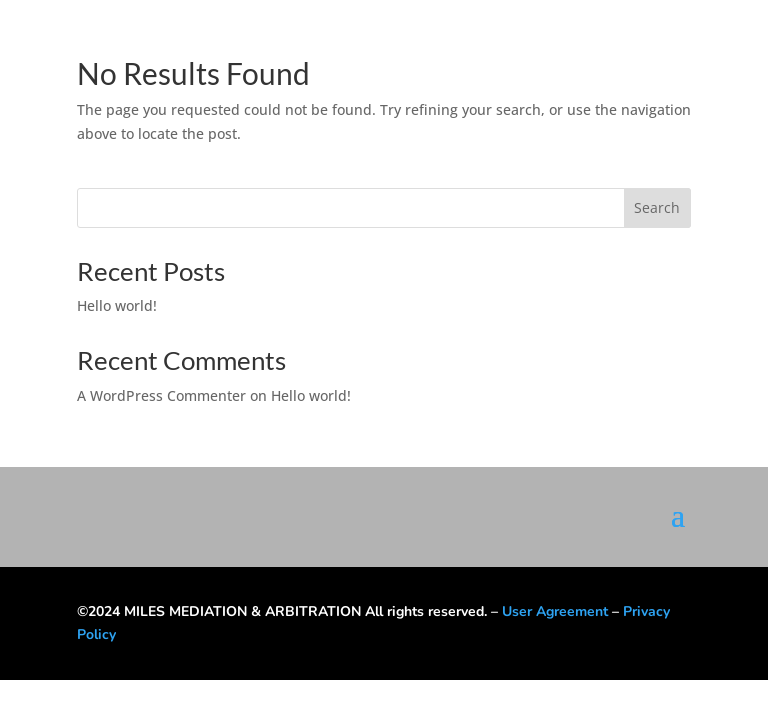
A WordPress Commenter (161, 395)
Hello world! (117, 305)
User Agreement (555, 611)
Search (657, 207)
